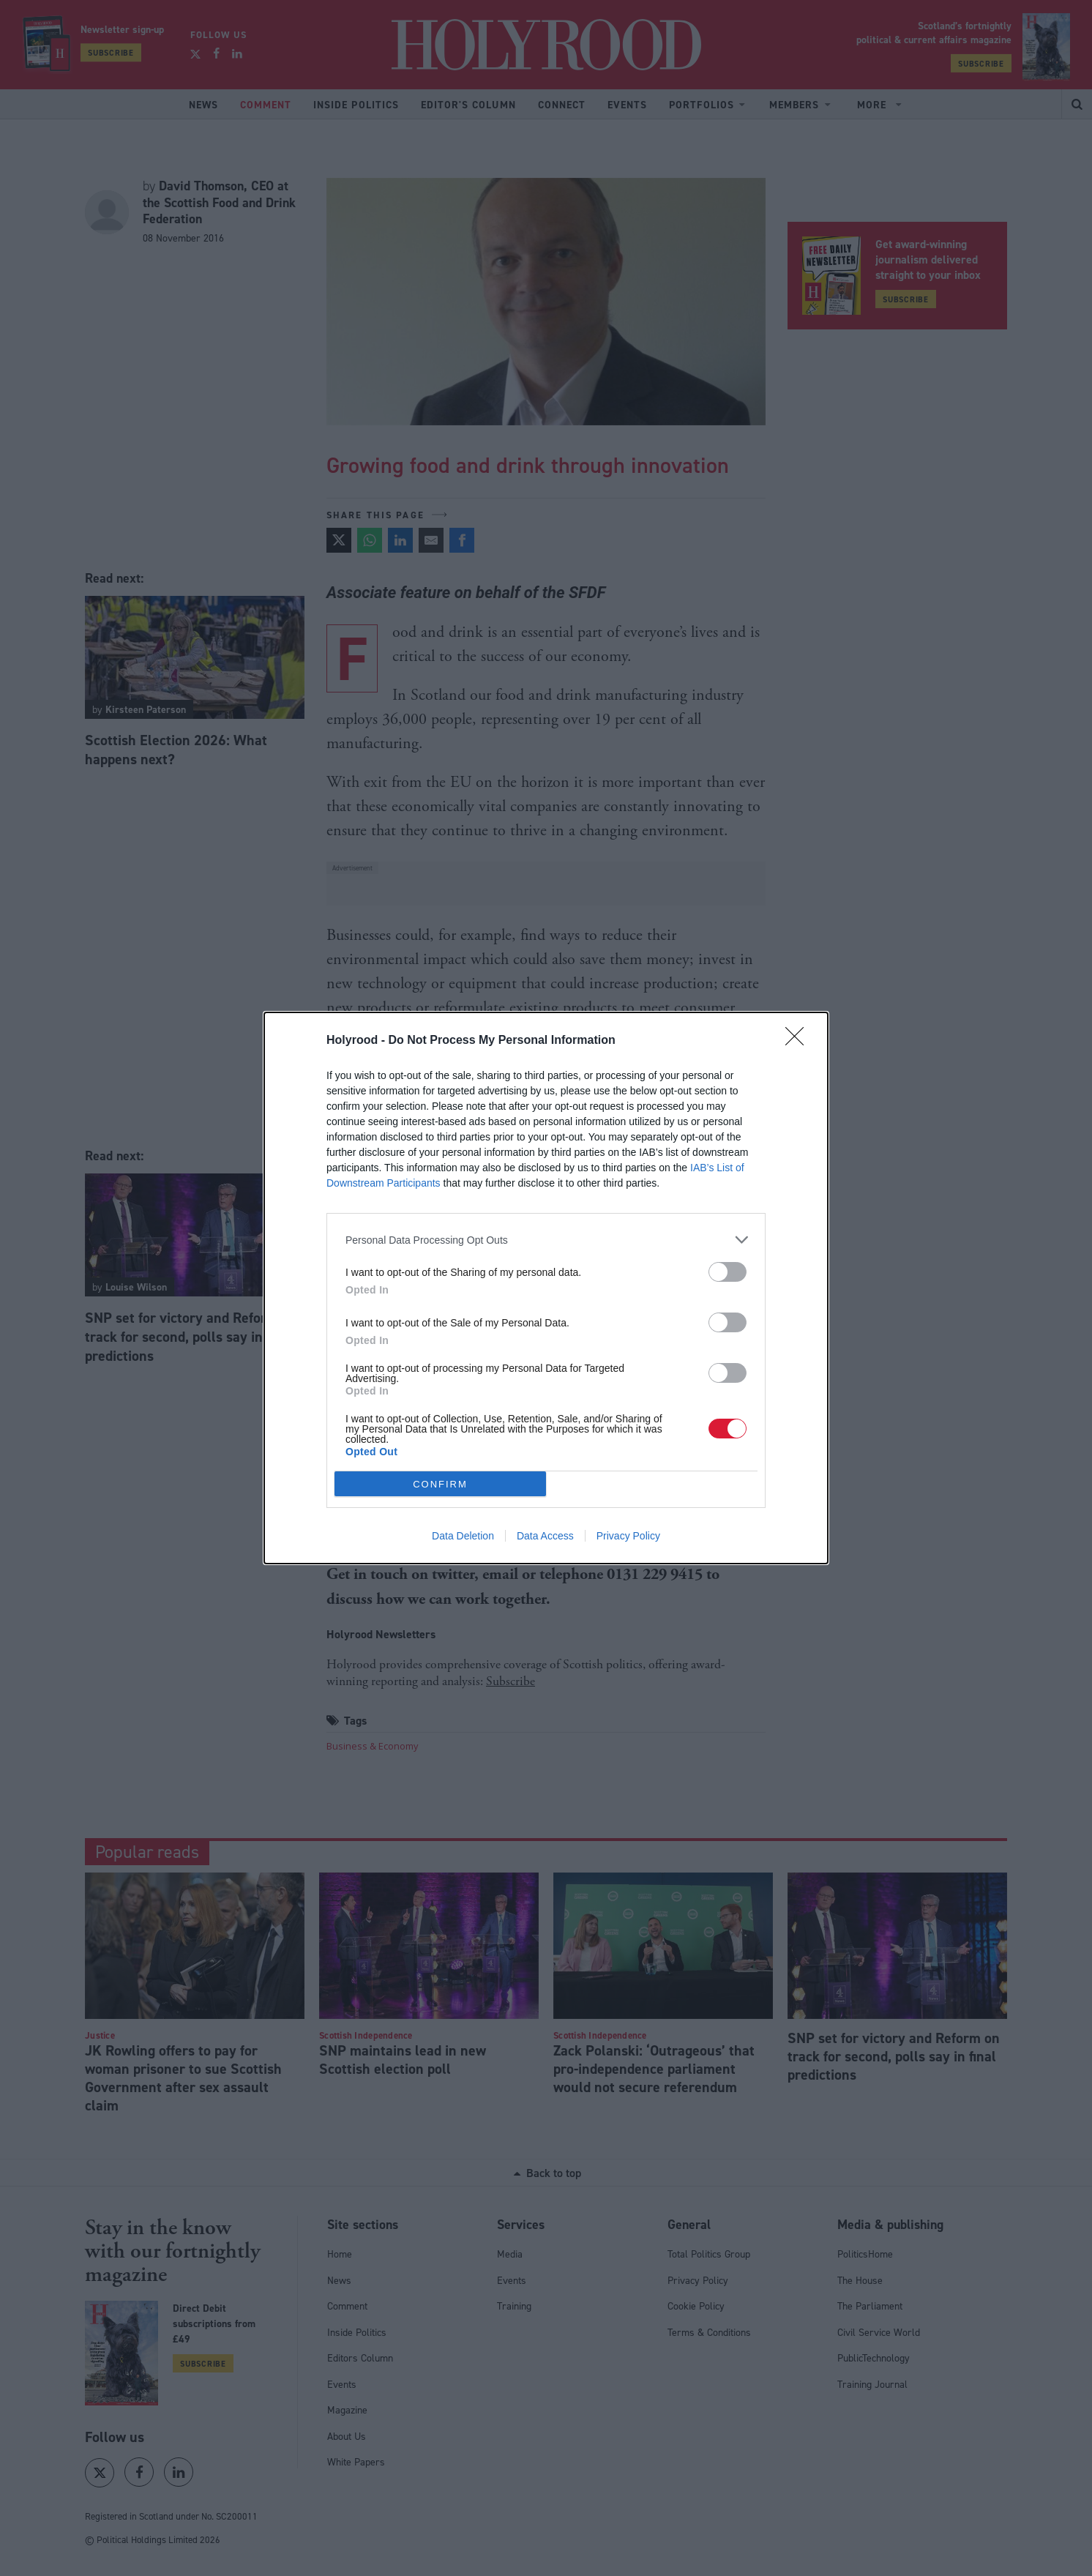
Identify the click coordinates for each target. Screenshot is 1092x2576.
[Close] (799, 1041)
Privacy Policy (628, 1536)
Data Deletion (463, 1536)
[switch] (727, 1272)
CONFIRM (440, 1484)
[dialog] (546, 1288)
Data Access (545, 1536)
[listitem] (546, 1239)
